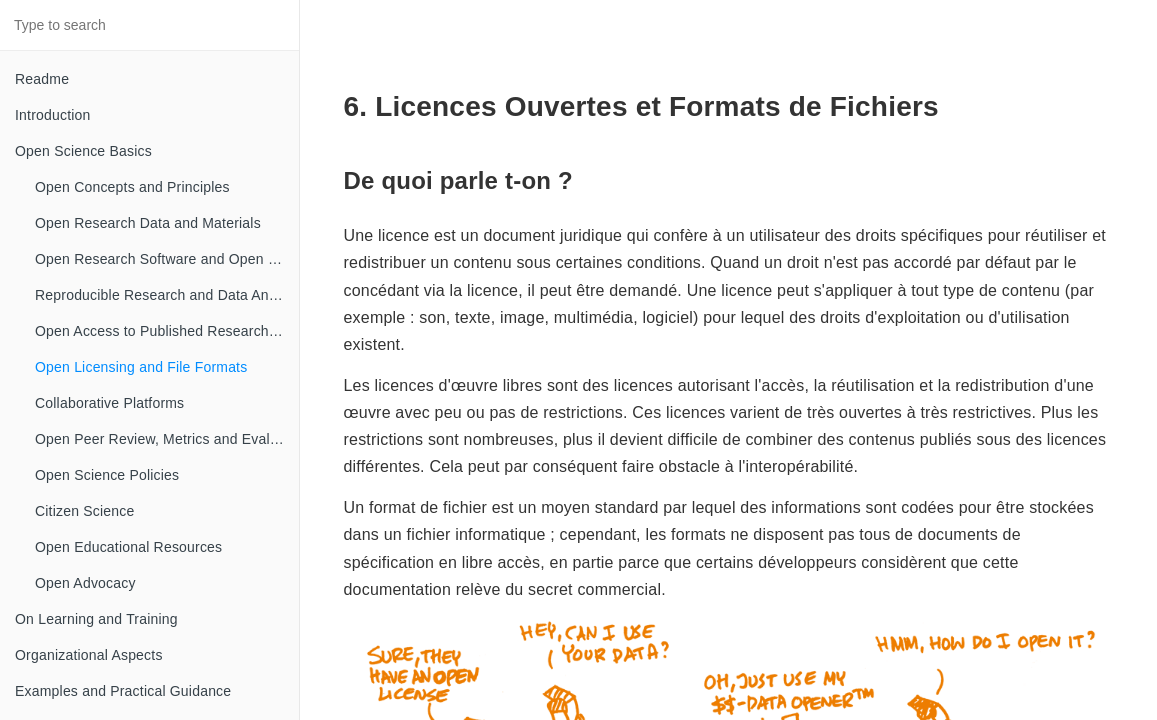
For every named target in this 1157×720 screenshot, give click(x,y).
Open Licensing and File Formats (141, 367)
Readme (42, 79)
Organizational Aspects (89, 655)
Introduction (53, 115)
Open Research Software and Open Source (167, 259)
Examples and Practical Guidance (123, 691)
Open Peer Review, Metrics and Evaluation (167, 439)
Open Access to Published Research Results (167, 331)
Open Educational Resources (128, 547)
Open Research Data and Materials (148, 223)
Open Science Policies (107, 475)
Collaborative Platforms (109, 403)
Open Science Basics (83, 151)
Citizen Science (85, 511)
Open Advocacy (85, 583)
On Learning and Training (96, 619)
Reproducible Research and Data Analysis (167, 295)
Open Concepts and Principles (132, 187)
